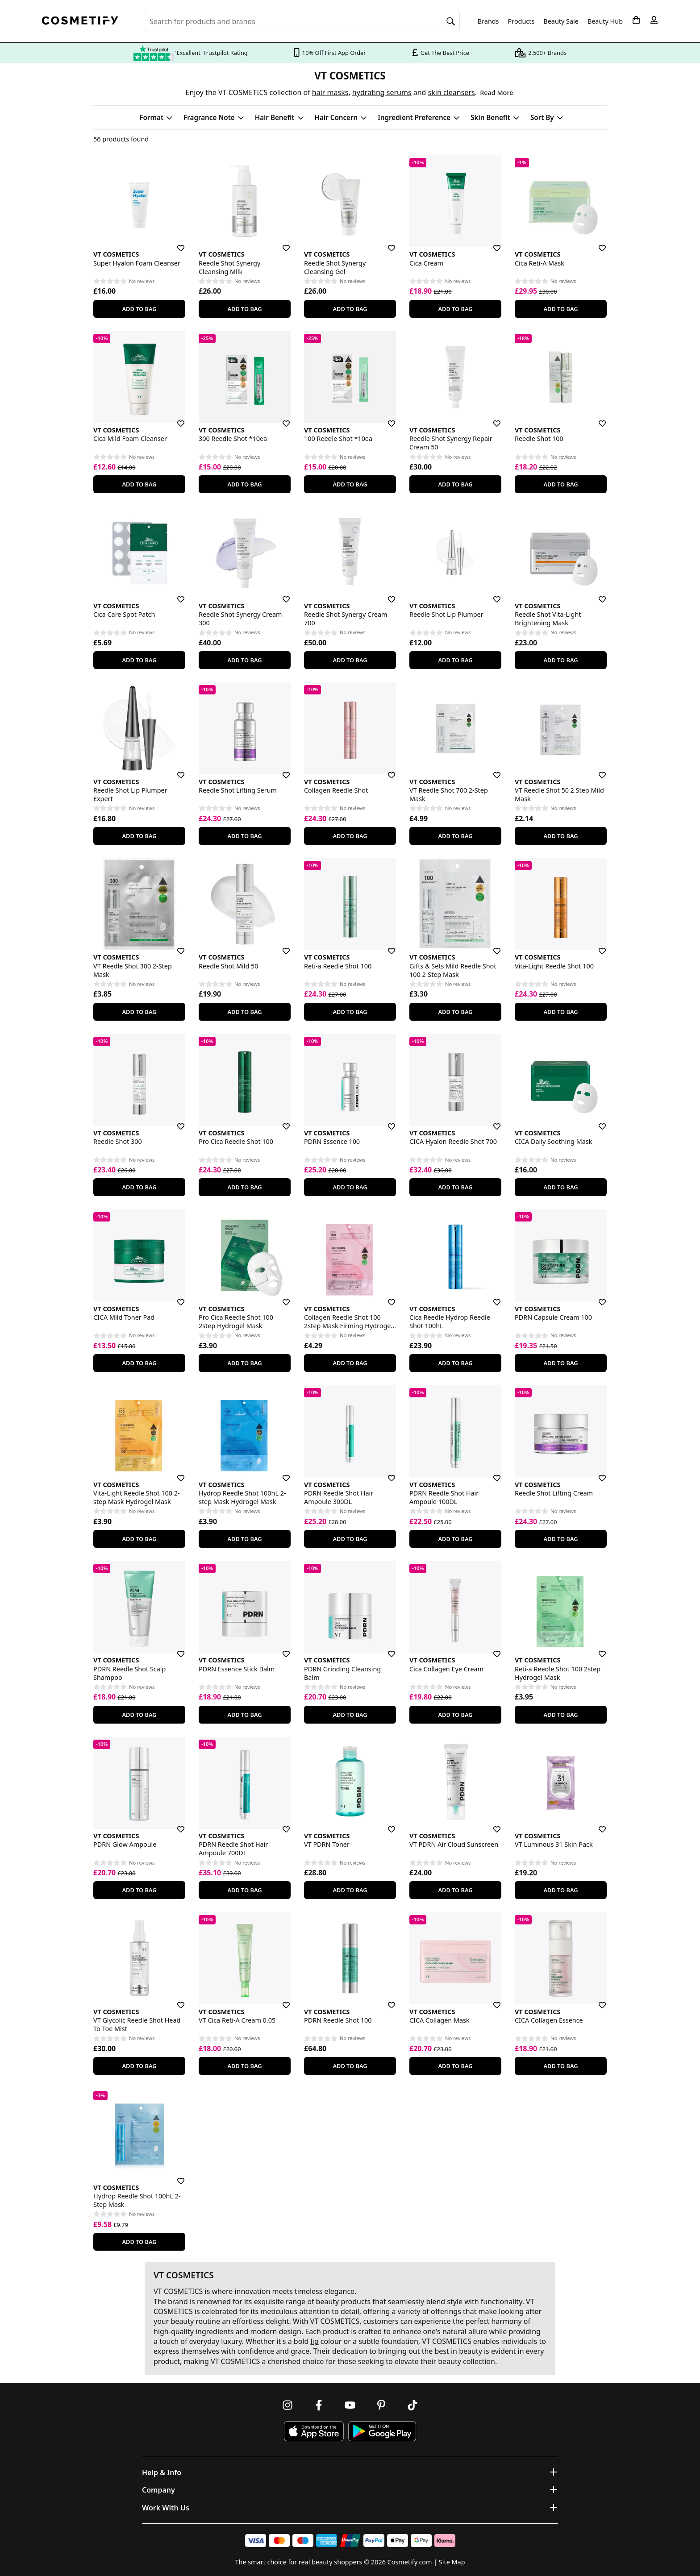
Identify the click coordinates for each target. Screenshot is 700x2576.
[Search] (451, 21)
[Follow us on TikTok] (412, 2405)
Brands (488, 21)
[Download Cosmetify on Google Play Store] (382, 2431)
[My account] (654, 20)
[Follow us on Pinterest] (381, 2405)
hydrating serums (382, 92)
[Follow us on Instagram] (287, 2405)
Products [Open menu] (521, 21)
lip (314, 2341)
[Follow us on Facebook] (319, 2405)
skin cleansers (451, 92)
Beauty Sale (561, 21)
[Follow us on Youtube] (350, 2405)
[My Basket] (636, 20)
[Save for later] (174, 242)
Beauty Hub (605, 21)
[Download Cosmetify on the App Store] (314, 2431)
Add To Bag (139, 309)
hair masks (330, 92)
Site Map (452, 2562)
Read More (496, 92)
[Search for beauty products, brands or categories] (302, 21)
